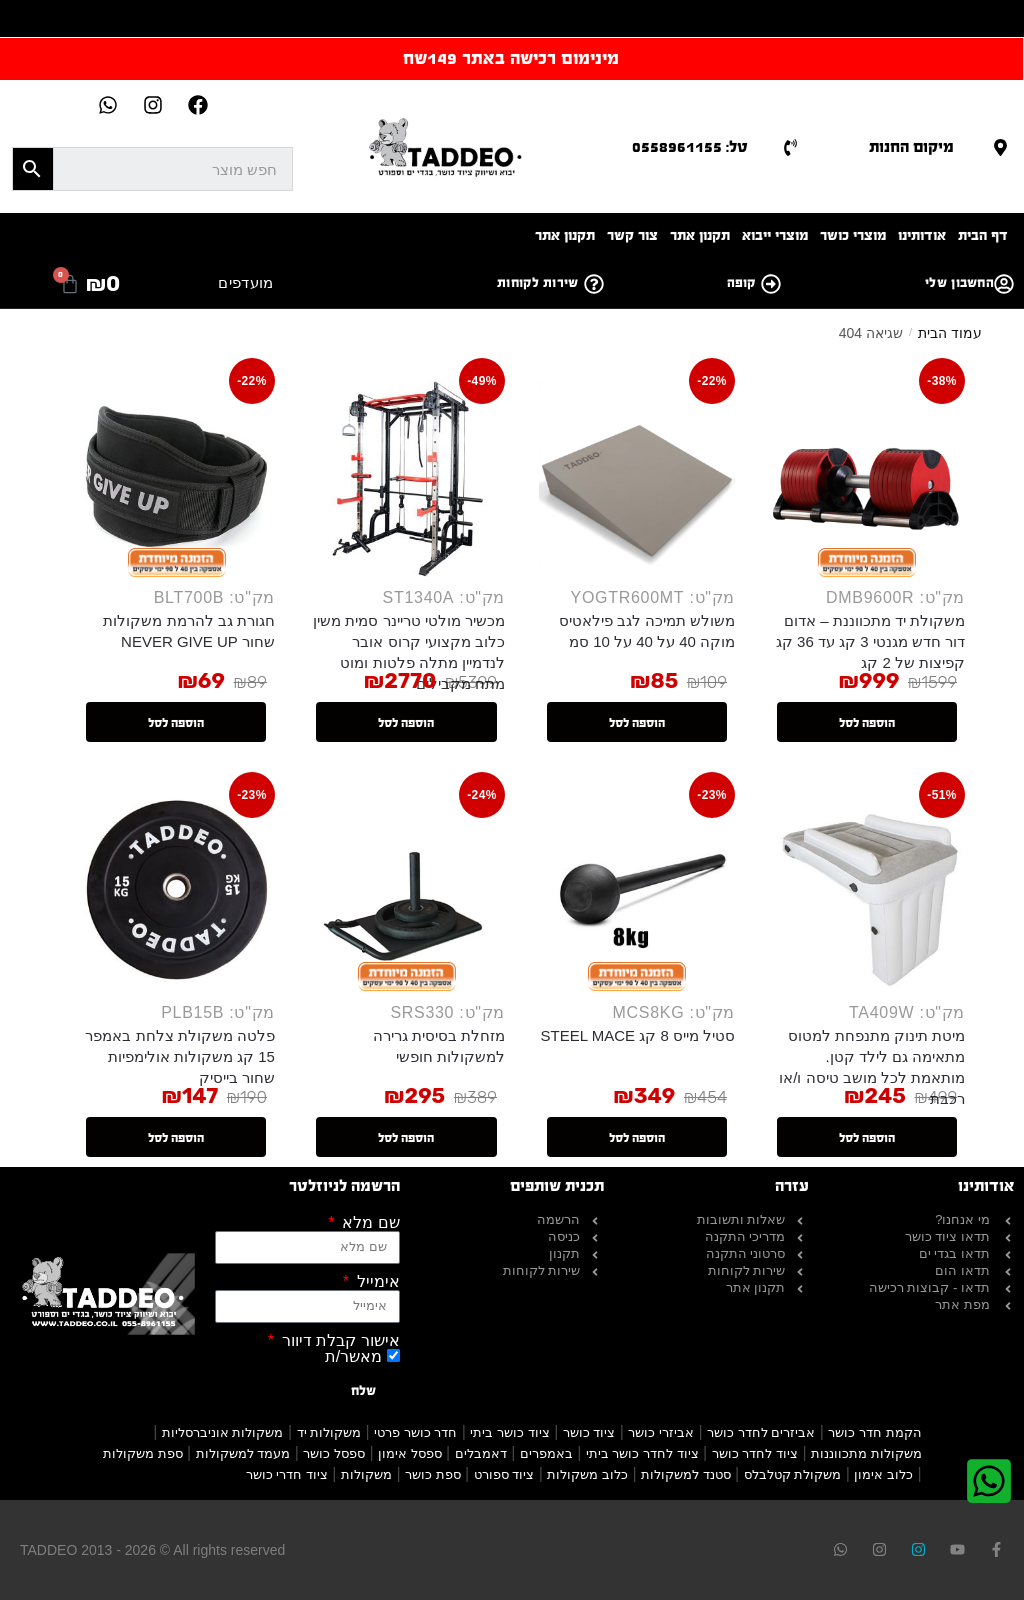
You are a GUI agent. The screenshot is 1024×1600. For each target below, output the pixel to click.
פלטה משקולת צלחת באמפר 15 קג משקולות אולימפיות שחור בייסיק (180, 1056)
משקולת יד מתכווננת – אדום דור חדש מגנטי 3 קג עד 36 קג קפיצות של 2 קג (870, 641)
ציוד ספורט (504, 1474)
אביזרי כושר (661, 1432)
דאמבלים (481, 1453)
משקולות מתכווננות (866, 1453)
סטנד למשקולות (686, 1474)
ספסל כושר (334, 1453)
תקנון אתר (700, 235)
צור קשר (632, 235)
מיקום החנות (911, 146)
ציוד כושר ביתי (509, 1432)
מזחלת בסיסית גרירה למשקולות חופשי (439, 1046)
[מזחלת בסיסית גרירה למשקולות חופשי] (407, 893)
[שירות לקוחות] (594, 284)
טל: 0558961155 (690, 146)
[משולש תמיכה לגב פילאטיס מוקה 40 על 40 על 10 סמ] (637, 479)
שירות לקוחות (538, 283)
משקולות (366, 1474)
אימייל (375, 1282)
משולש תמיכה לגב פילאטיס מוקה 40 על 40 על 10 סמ (647, 631)
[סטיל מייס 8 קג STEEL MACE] (637, 893)
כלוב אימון (883, 1474)
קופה (741, 283)
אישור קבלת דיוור (338, 1341)
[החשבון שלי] (1004, 284)
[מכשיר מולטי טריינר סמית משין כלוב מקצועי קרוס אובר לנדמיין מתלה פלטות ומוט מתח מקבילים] (407, 479)
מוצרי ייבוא (775, 235)
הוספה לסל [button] (867, 723)
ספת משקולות (143, 1453)
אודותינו (922, 235)
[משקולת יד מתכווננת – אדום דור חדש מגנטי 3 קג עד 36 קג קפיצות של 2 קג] (867, 479)
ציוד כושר (589, 1432)
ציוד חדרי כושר (287, 1474)
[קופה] (771, 284)
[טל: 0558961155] (790, 147)
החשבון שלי (959, 283)
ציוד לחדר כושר (755, 1453)
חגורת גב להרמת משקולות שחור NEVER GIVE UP (189, 631)
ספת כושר (433, 1474)
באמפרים (546, 1453)
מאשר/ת (353, 1356)
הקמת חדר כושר (874, 1432)
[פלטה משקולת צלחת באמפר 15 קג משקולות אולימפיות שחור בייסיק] (177, 893)
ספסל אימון (410, 1453)
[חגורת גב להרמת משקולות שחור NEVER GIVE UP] (177, 479)
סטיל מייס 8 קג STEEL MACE (638, 1035)
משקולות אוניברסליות (223, 1432)
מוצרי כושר (853, 235)
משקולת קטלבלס (793, 1474)
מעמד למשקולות (243, 1453)
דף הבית (983, 235)
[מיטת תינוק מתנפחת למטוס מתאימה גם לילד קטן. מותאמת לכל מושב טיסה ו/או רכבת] (867, 893)
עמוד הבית (950, 333)
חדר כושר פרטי (415, 1432)
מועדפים (245, 282)
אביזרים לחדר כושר (761, 1432)
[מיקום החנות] (1000, 147)
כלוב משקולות (587, 1474)
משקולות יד (329, 1432)
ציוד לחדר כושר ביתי (642, 1453)
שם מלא (369, 1223)
